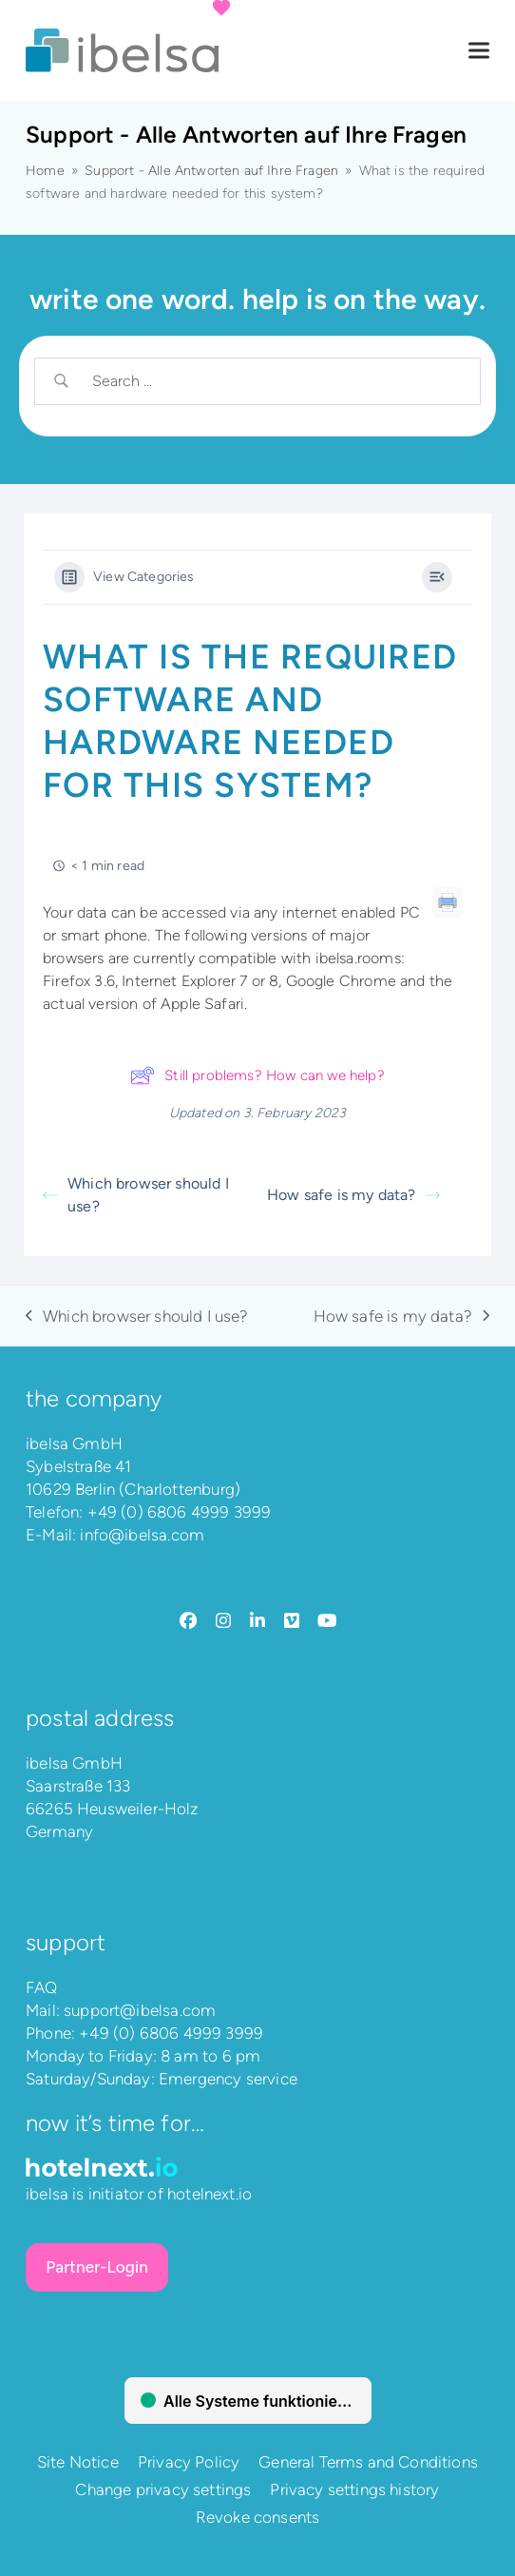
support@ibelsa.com (140, 2010)
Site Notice (78, 2461)
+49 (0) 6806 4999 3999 (179, 1511)
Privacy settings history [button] (354, 2489)
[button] (478, 51)
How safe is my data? (353, 1195)
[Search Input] (274, 381)
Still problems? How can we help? (257, 1075)
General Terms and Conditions (368, 2461)
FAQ (42, 1987)
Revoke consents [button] (258, 2517)
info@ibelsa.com (142, 1534)
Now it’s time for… (115, 2123)
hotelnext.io (209, 2193)
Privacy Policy (188, 2461)
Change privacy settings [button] (163, 2489)
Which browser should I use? (136, 1194)
